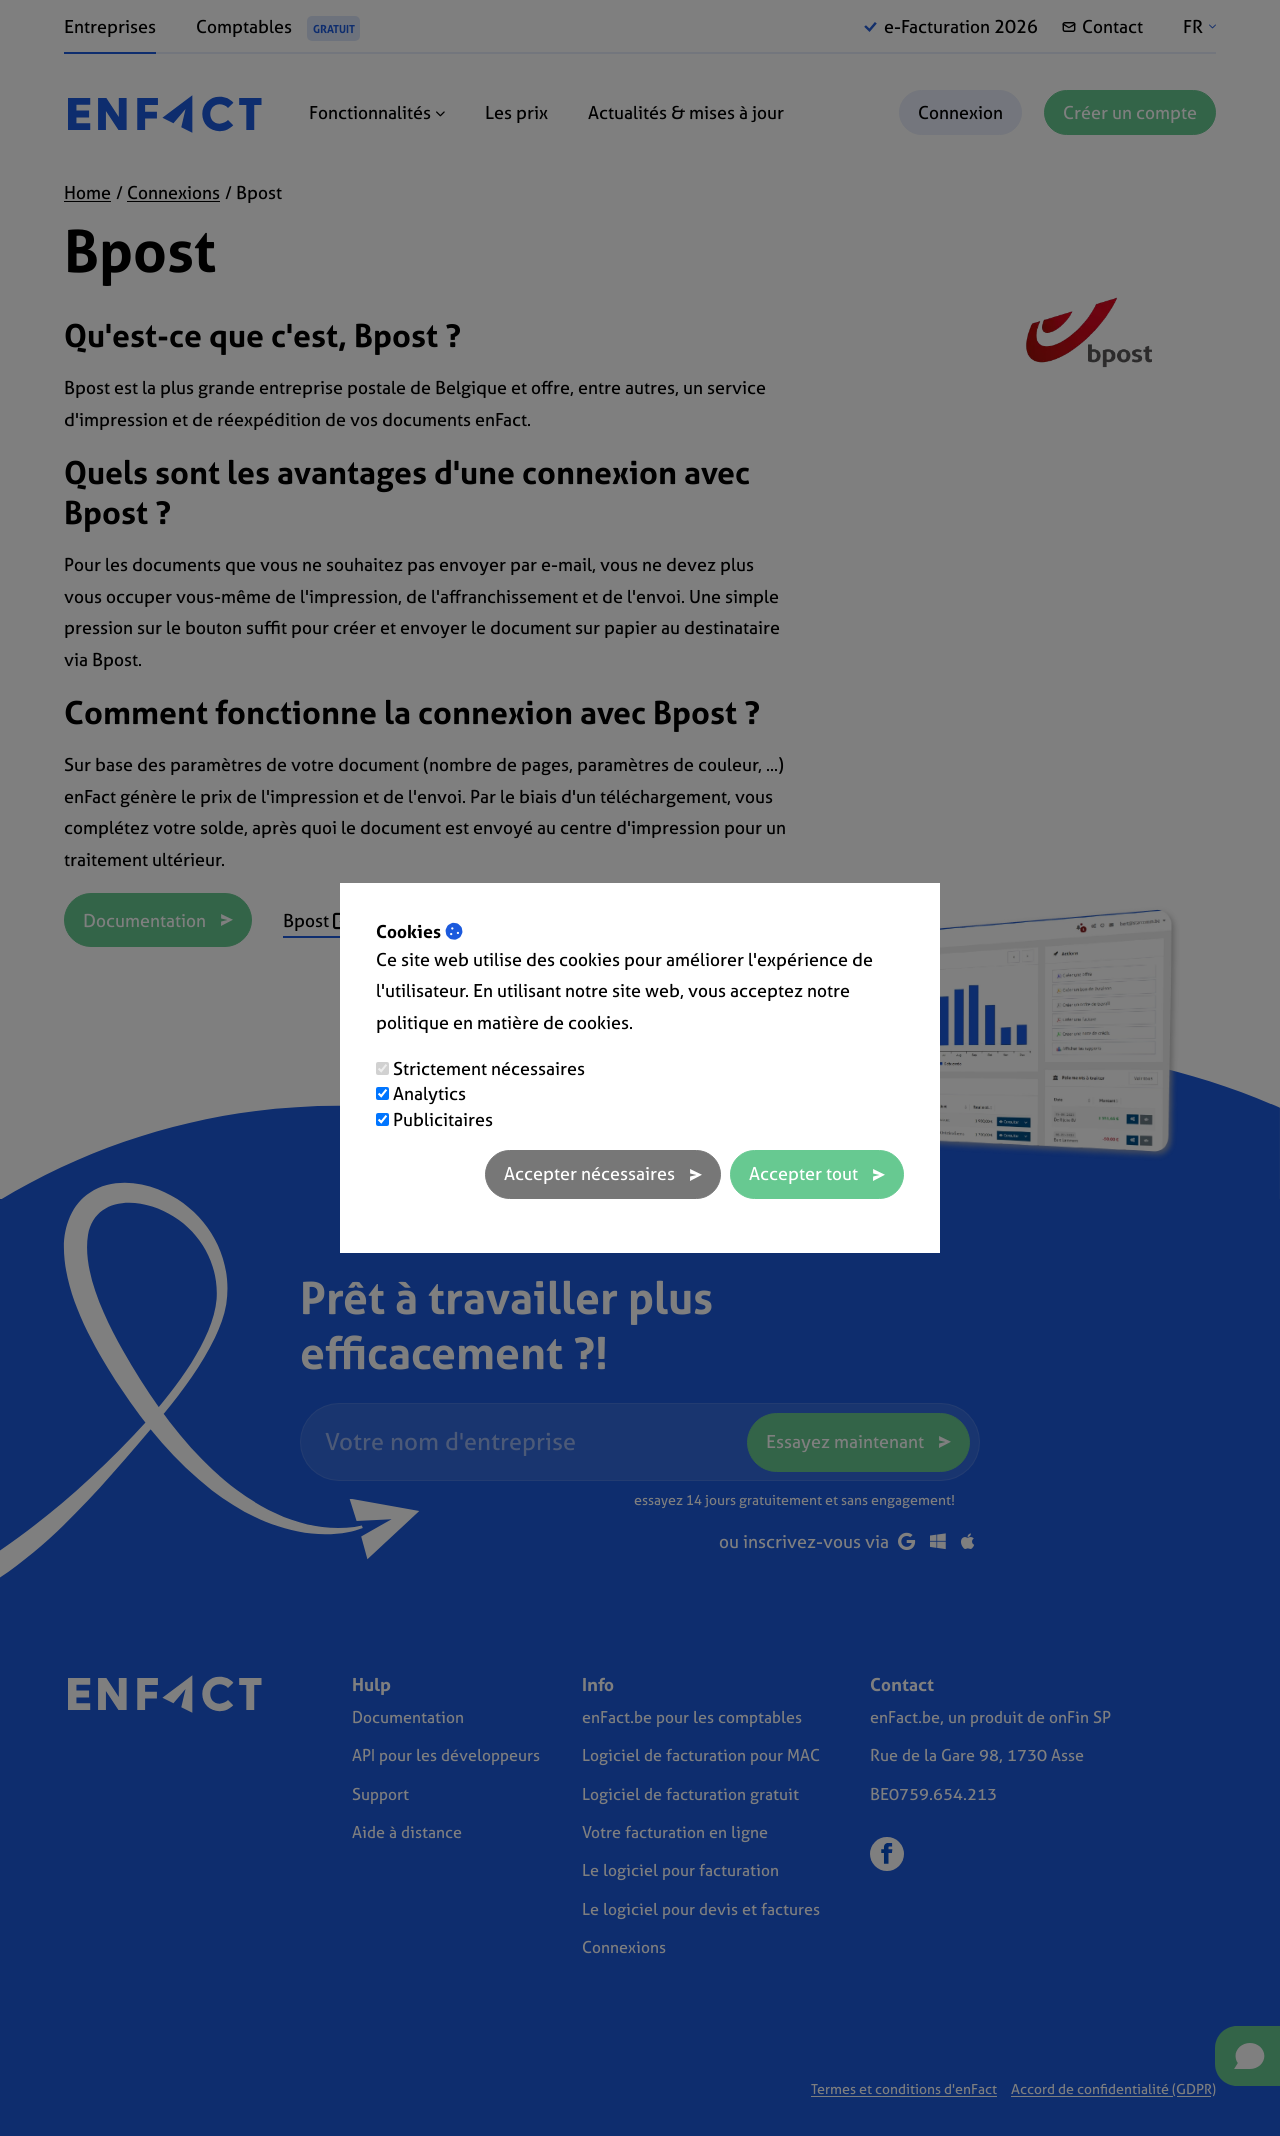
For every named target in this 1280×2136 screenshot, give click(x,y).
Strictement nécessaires (489, 1068)
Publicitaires (443, 1119)
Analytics (429, 1093)
